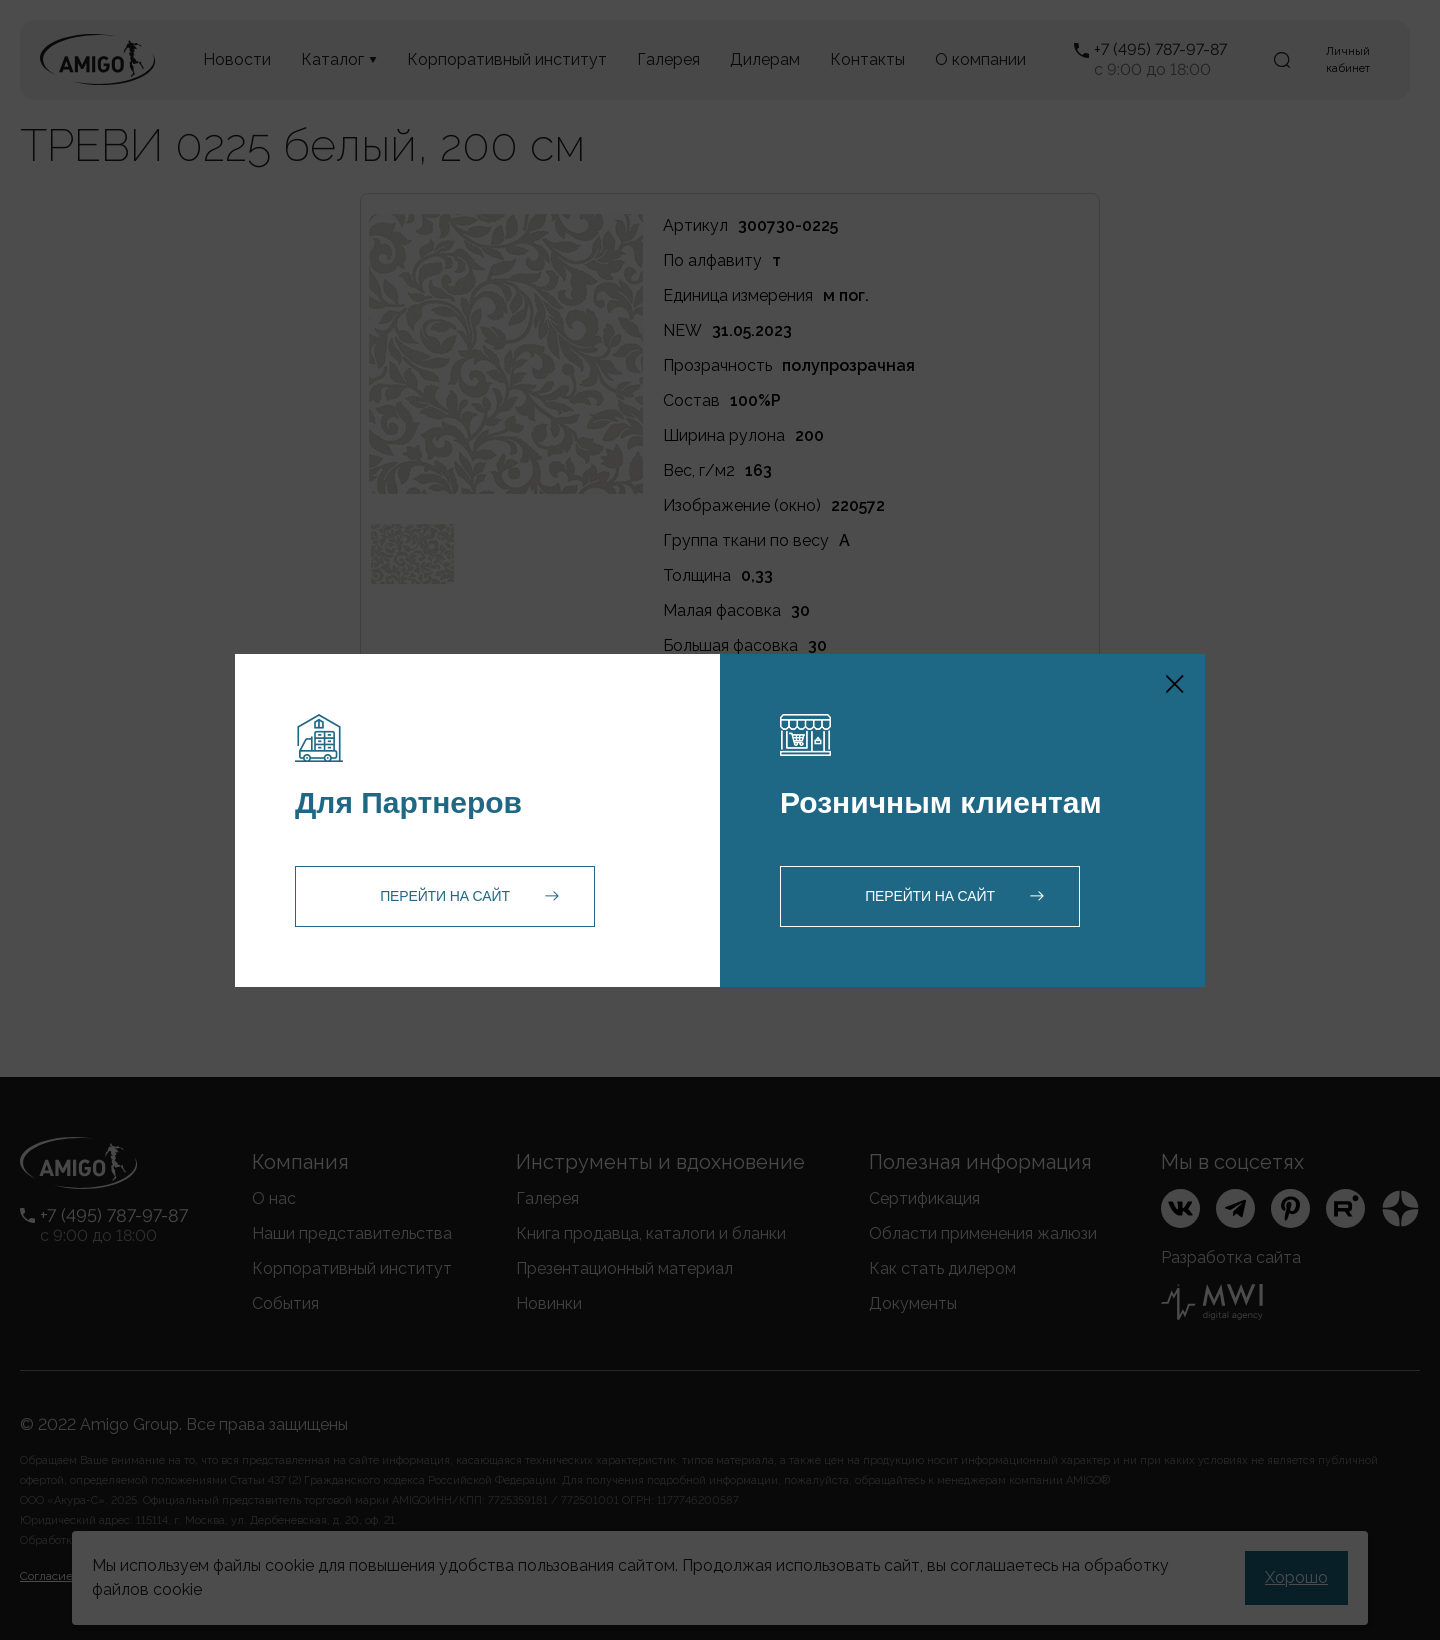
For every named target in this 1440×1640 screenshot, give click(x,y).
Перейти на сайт (445, 896)
